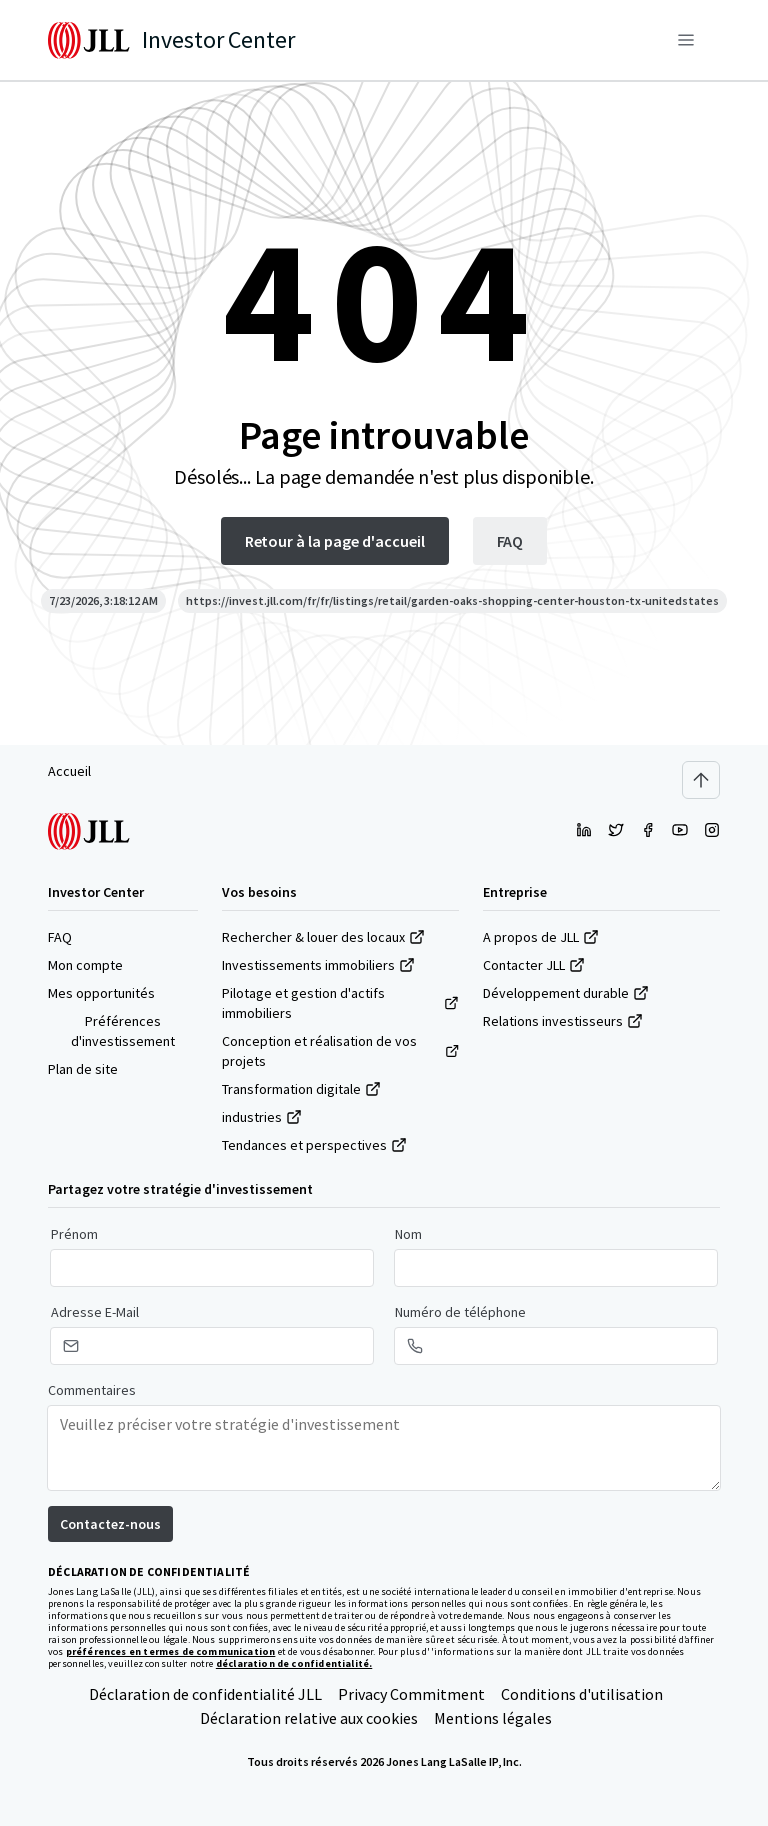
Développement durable (566, 993)
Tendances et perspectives (314, 1145)
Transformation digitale (301, 1089)
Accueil (69, 771)
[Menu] (686, 40)
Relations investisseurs (563, 1021)
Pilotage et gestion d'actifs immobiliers (340, 1003)
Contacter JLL (534, 965)
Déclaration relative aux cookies (309, 1718)
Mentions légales (493, 1718)
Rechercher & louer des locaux (323, 937)
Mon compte (85, 965)
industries (262, 1117)
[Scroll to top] (701, 780)
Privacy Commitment (411, 1694)
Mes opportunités (101, 993)
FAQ (60, 937)
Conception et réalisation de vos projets (340, 1051)
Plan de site (83, 1069)
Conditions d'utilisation (582, 1694)
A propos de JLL (541, 937)
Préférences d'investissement (123, 1031)
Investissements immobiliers (318, 965)
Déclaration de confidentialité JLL (205, 1694)
